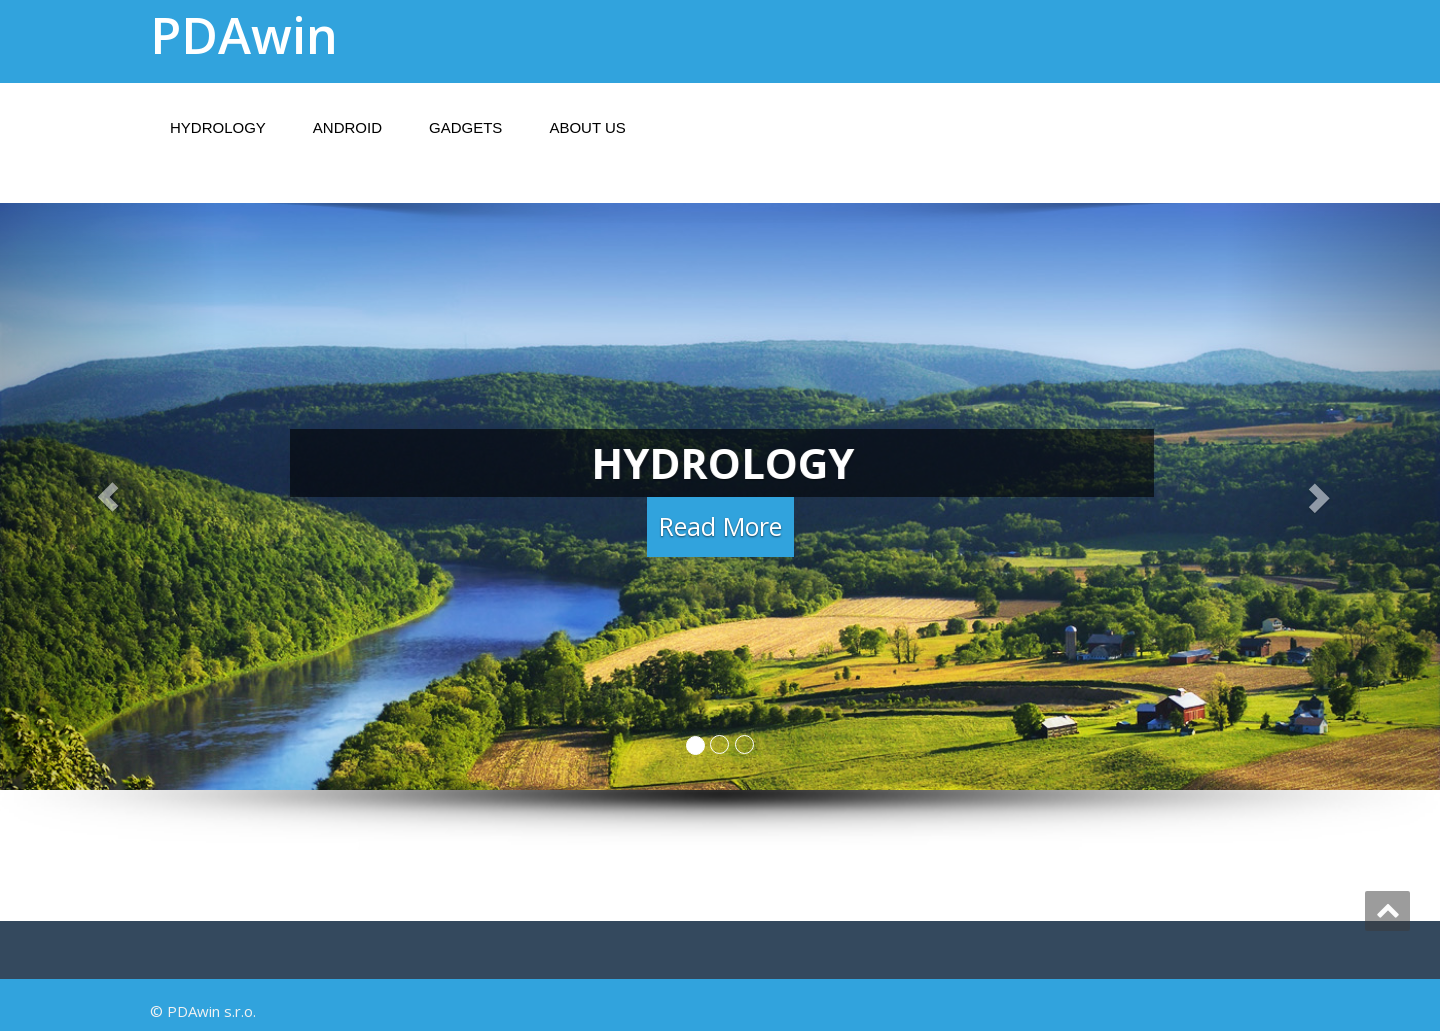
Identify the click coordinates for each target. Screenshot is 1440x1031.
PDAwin (244, 35)
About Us (587, 127)
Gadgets (465, 127)
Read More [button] (720, 528)
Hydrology (218, 127)
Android (347, 127)
